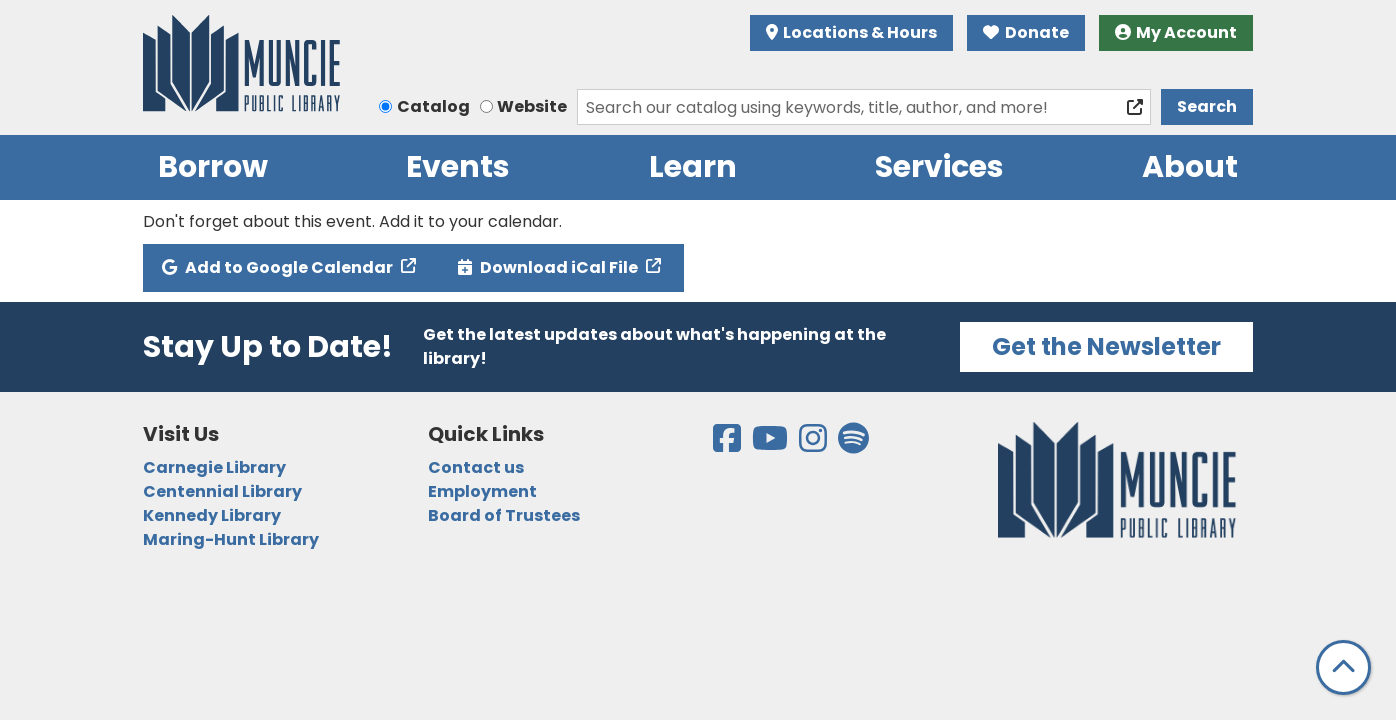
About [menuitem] (1190, 167)
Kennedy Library (212, 515)
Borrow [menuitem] (213, 167)
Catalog (433, 106)
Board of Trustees (504, 515)
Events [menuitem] (458, 167)
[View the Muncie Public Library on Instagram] (814, 444)
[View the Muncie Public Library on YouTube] (771, 444)
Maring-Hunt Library (231, 539)
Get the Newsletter (1106, 346)
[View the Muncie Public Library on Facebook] (728, 444)
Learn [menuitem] (693, 167)
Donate (1026, 32)
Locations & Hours (852, 32)
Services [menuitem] (939, 167)
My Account (1176, 32)
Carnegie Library (214, 467)
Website (532, 106)
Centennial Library (222, 491)
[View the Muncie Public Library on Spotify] (853, 444)
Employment (482, 491)
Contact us (476, 467)
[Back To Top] (1343, 667)
